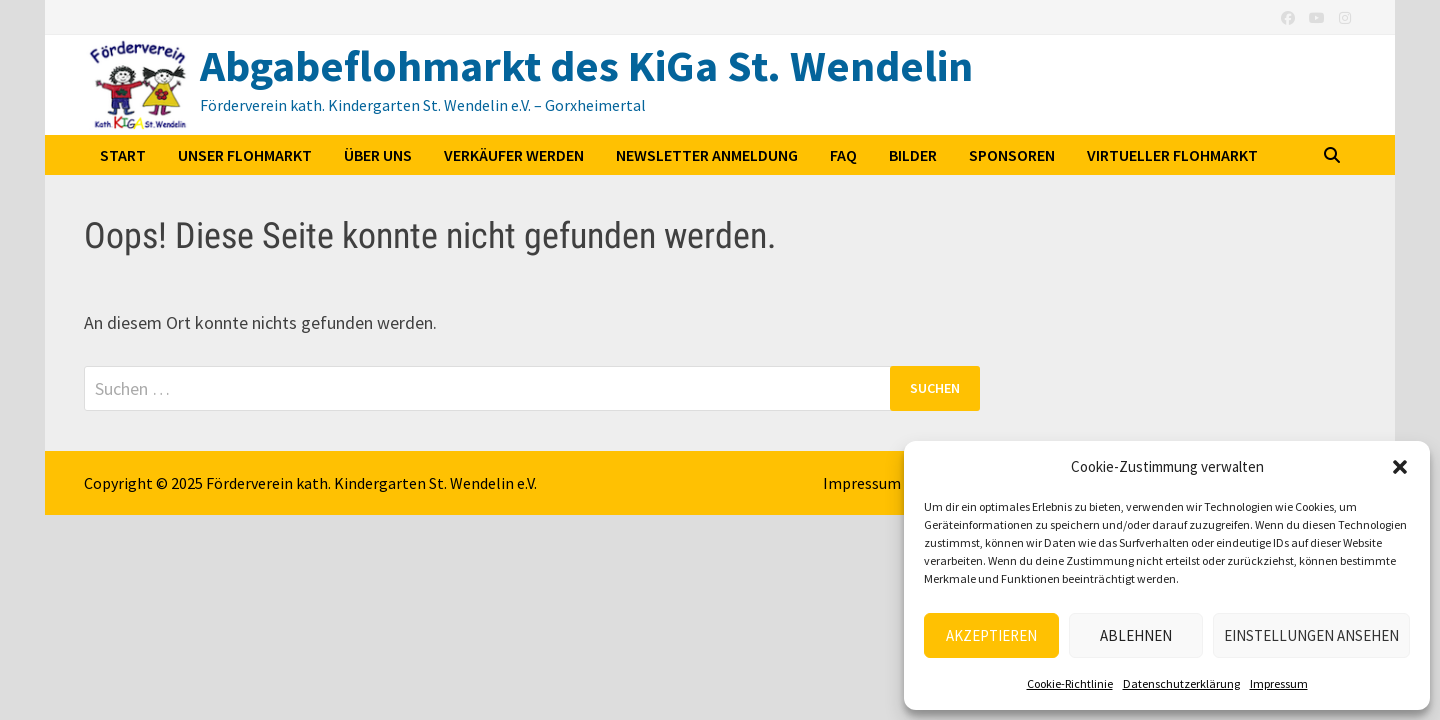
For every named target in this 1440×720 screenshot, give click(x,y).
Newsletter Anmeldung (707, 155)
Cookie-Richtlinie (1070, 683)
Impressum (1279, 683)
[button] (1400, 467)
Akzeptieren (991, 635)
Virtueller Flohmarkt (1172, 155)
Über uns (378, 155)
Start (123, 155)
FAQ (843, 155)
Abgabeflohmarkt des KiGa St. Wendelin (586, 65)
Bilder (913, 155)
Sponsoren (1012, 155)
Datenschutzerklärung (1181, 683)
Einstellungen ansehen (1311, 635)
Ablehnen (1136, 635)
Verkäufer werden (514, 155)
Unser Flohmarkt (245, 155)
